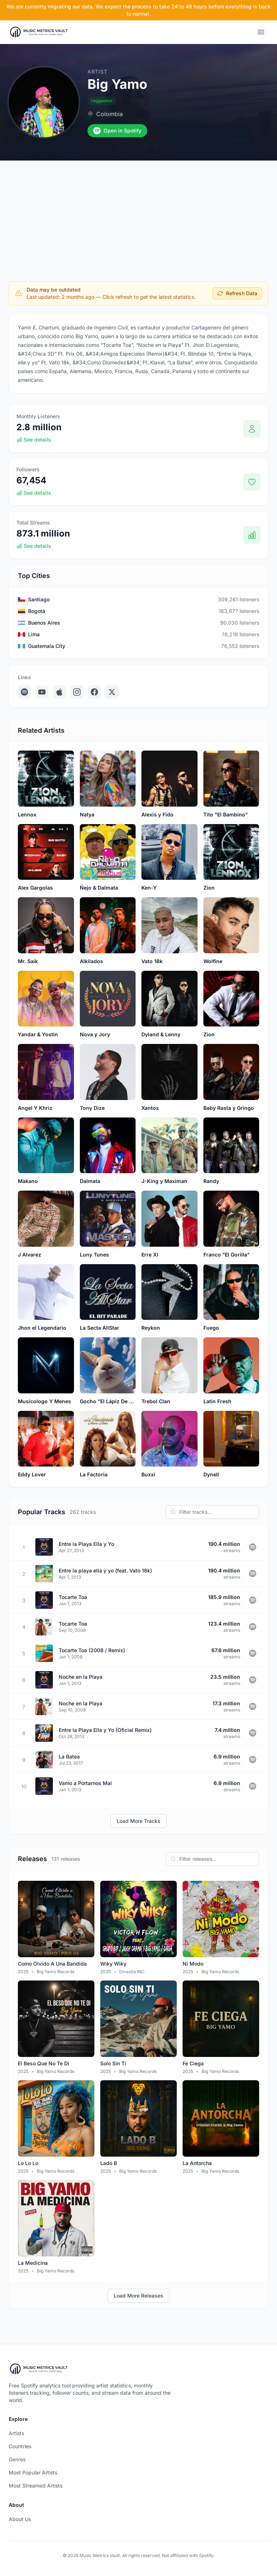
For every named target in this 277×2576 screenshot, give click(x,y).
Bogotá (36, 611)
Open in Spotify (117, 130)
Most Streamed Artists (35, 2485)
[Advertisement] (138, 215)
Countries (20, 2446)
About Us (20, 2519)
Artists (16, 2433)
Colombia (109, 114)
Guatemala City (46, 646)
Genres (17, 2459)
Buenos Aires (44, 623)
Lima (34, 634)
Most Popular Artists (33, 2472)
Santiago (39, 599)
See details (33, 439)
